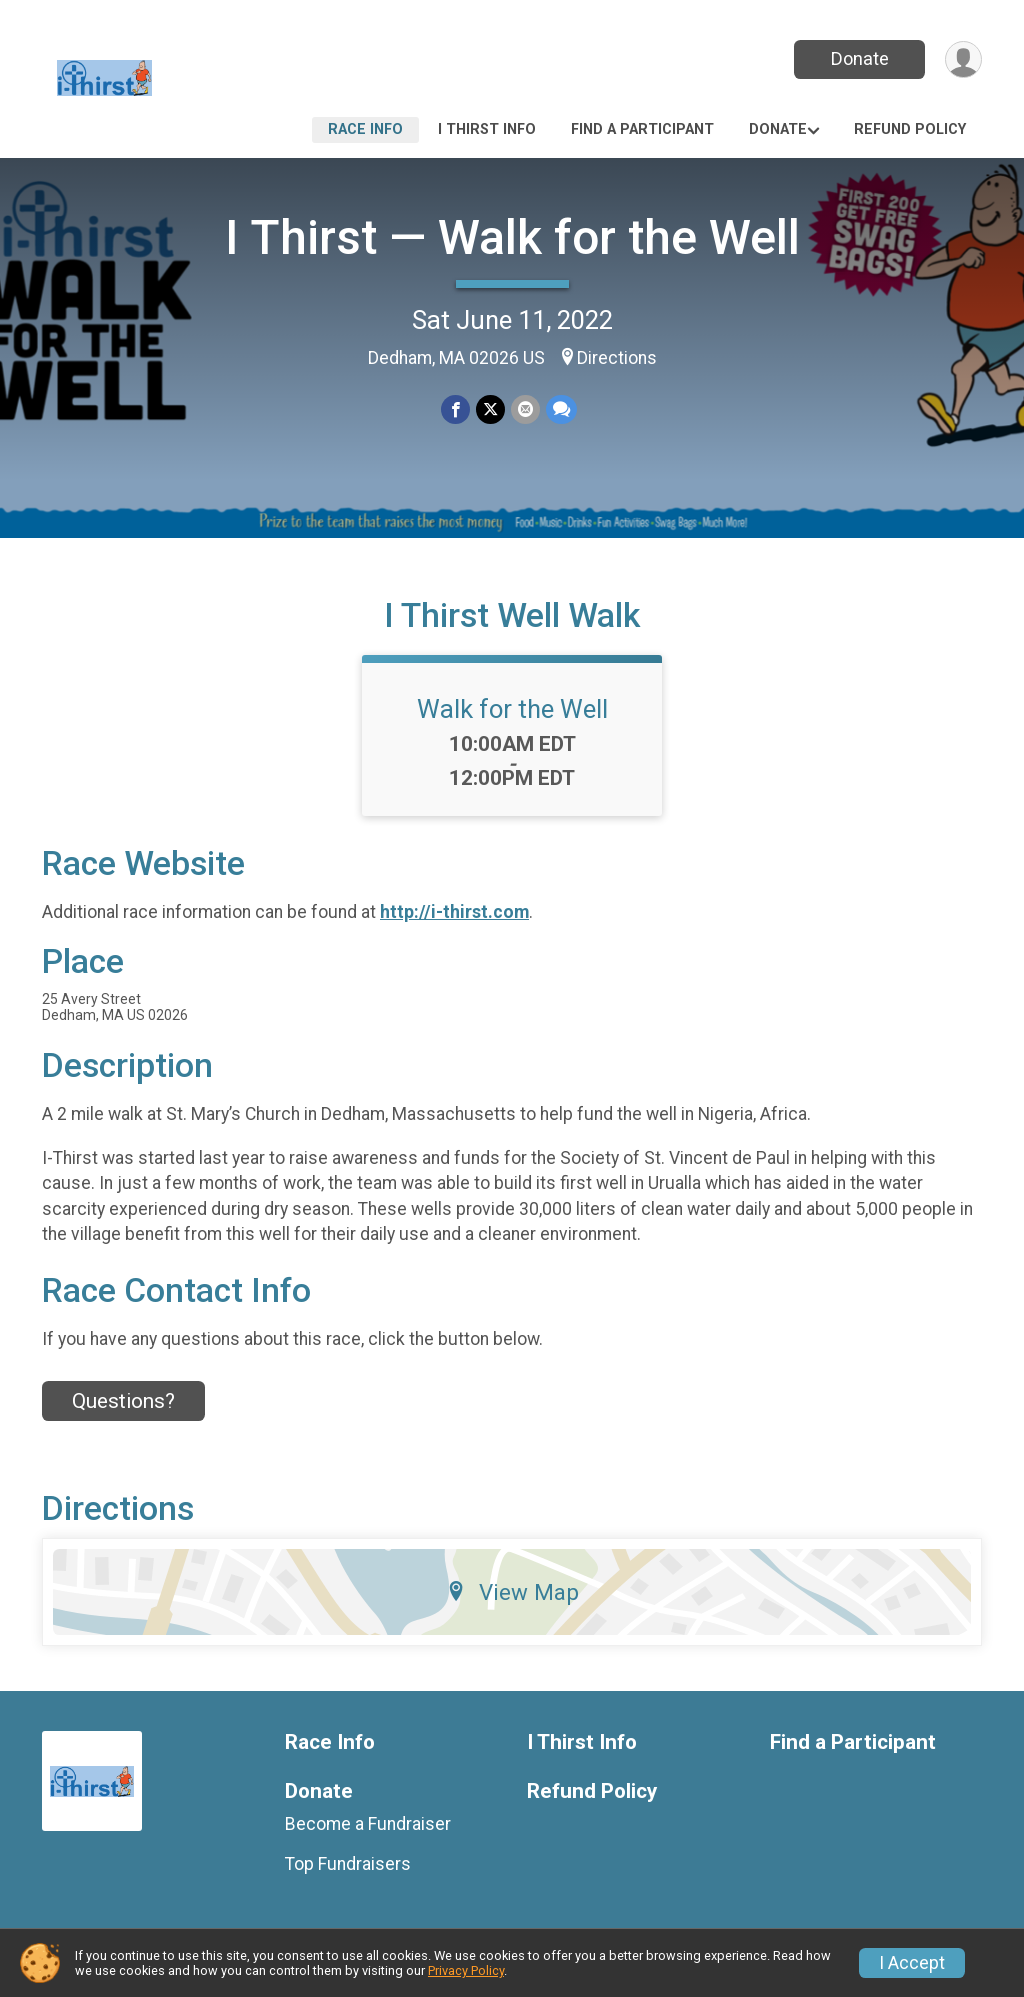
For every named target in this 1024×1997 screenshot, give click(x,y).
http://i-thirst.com (454, 912)
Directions (617, 358)
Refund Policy (910, 129)
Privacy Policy (466, 1970)
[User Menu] (963, 59)
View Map (512, 1592)
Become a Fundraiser (368, 1824)
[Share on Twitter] (490, 409)
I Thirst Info (487, 129)
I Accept (912, 1963)
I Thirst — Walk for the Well (512, 237)
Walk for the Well (512, 709)
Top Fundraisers (348, 1864)
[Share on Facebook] (455, 409)
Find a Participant (642, 129)
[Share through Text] (561, 409)
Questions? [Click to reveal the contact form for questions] (123, 1401)
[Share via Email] (525, 409)
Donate (860, 58)
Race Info (365, 129)
